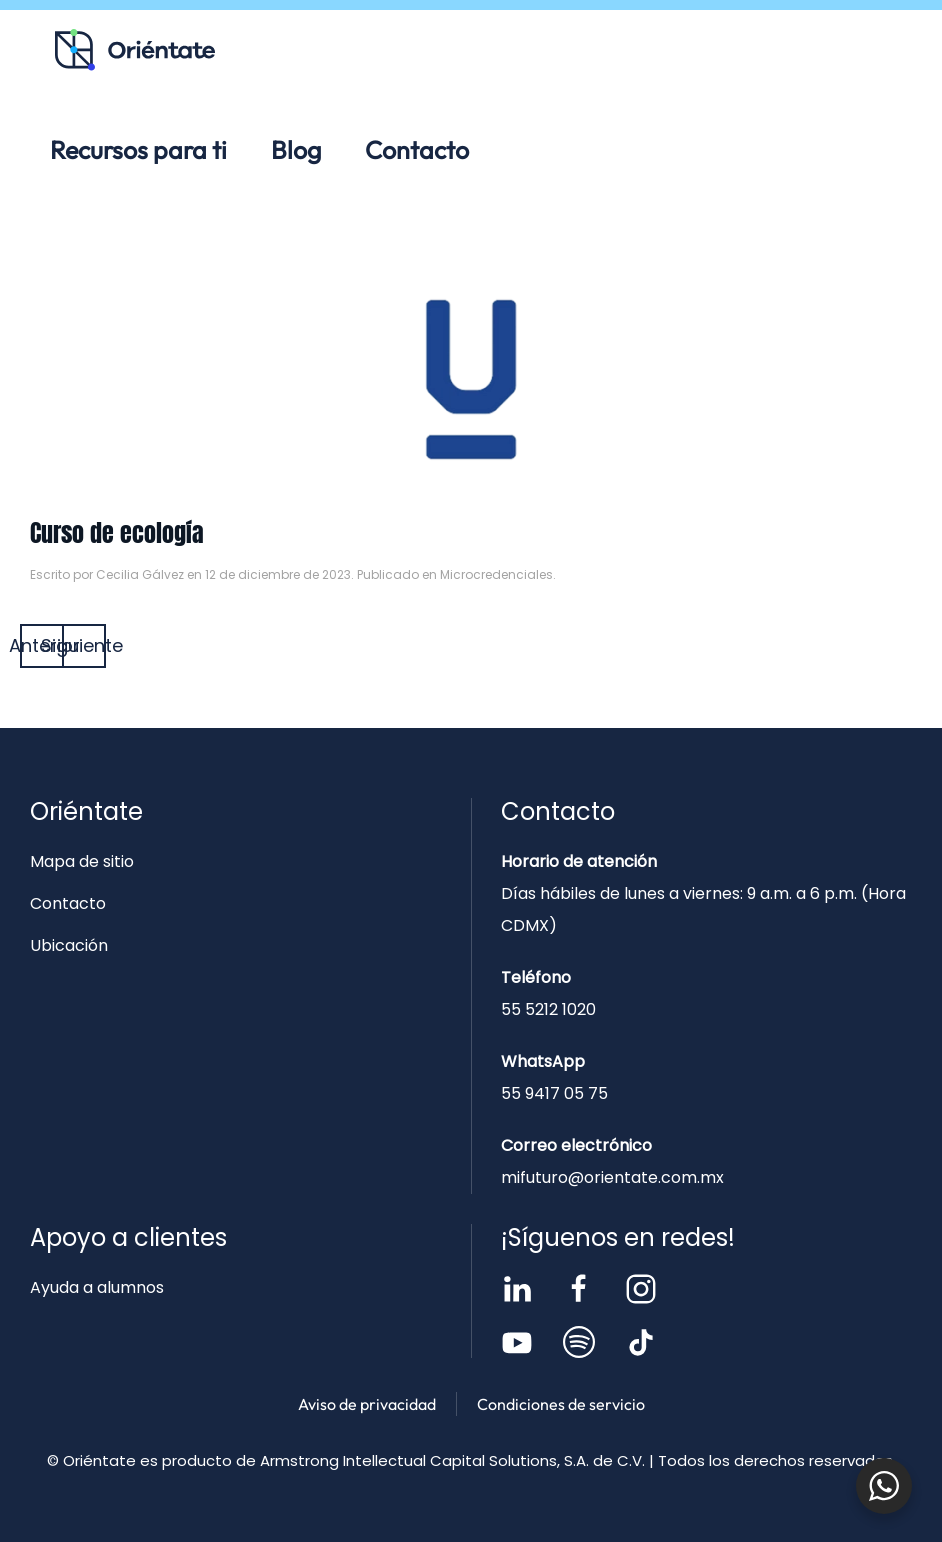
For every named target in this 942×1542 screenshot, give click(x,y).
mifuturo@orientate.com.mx (612, 1177)
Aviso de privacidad (367, 1404)
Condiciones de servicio (561, 1404)
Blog (296, 150)
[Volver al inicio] (135, 50)
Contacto (417, 150)
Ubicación (69, 945)
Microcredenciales (496, 574)
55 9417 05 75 (554, 1093)
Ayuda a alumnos (97, 1287)
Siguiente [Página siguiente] (84, 645)
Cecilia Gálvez (140, 574)
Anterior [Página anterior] (42, 645)
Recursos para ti (138, 150)
